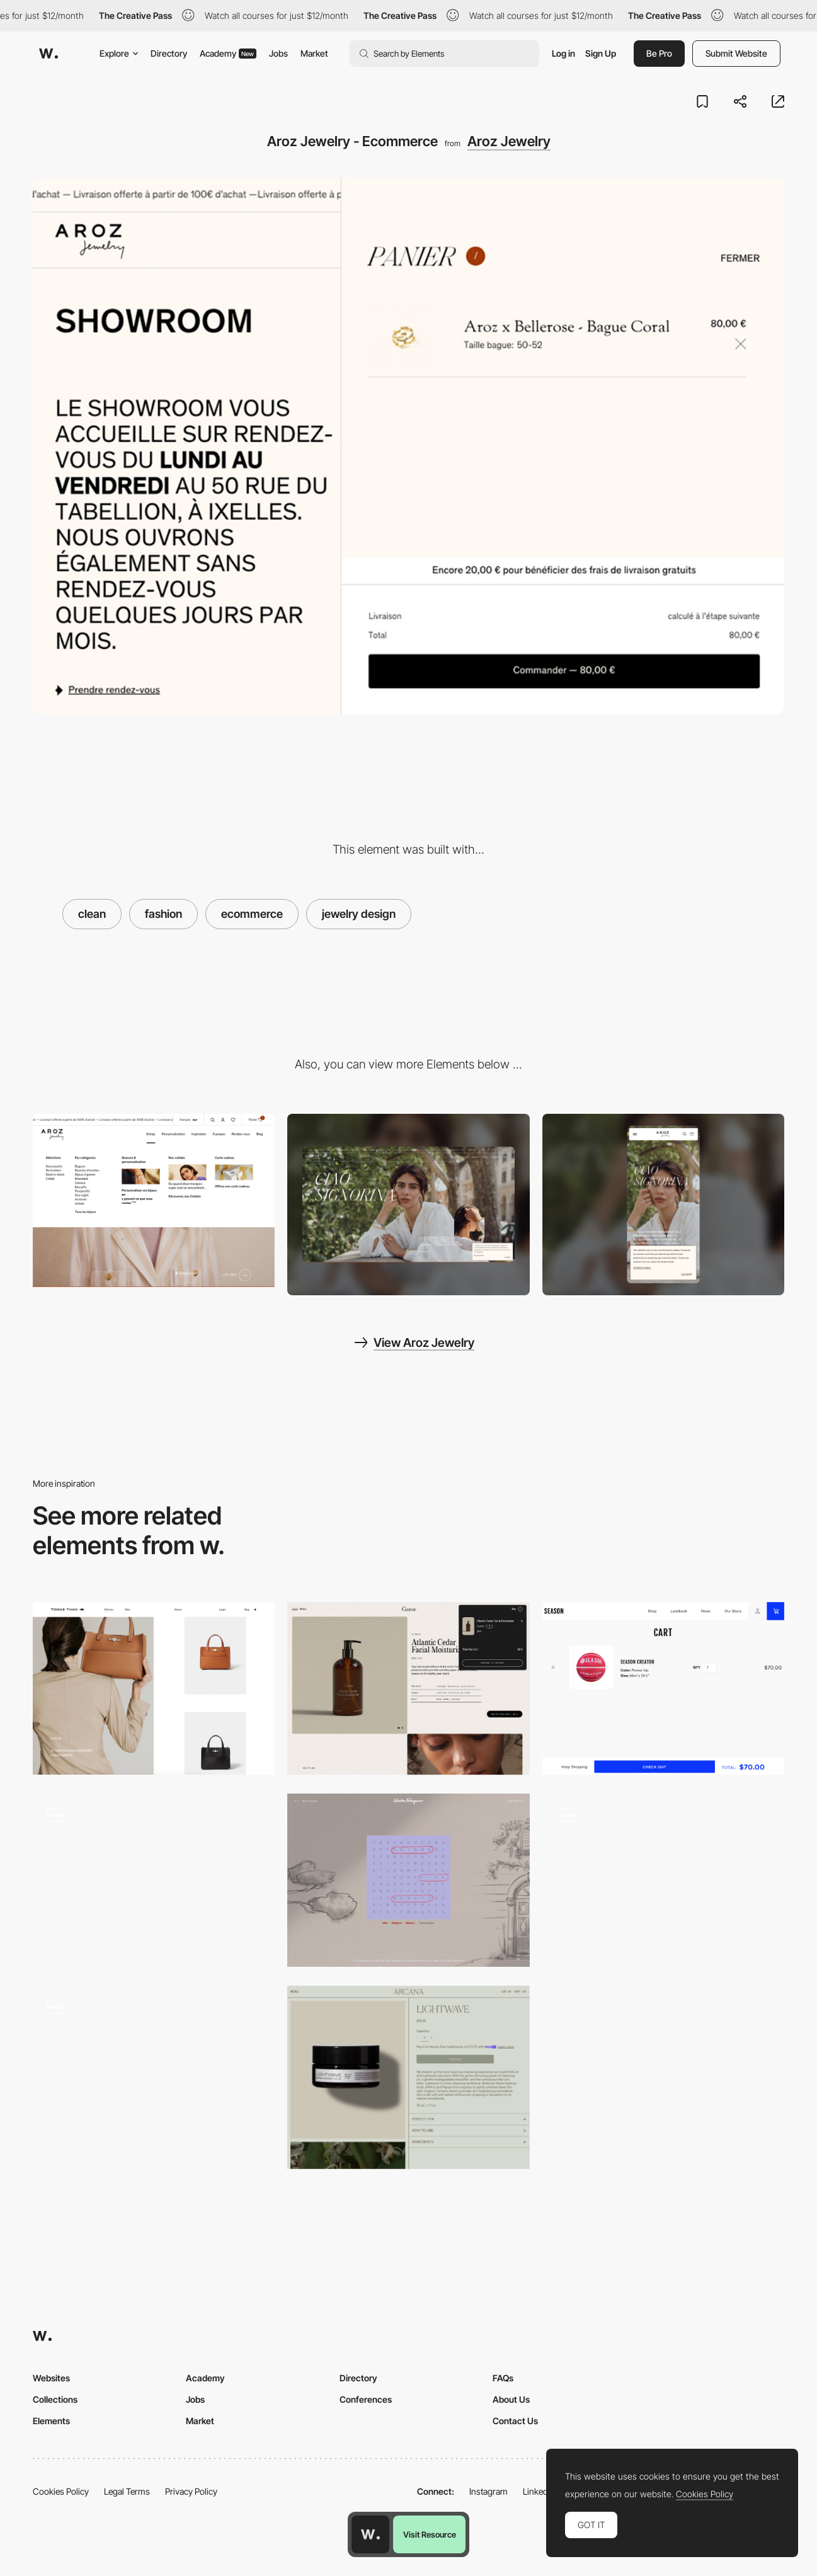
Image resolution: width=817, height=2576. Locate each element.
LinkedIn (539, 2491)
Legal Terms (127, 2491)
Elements (51, 2420)
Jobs (278, 53)
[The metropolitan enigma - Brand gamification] (408, 1880)
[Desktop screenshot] (408, 1204)
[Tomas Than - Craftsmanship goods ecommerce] (154, 1688)
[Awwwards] (48, 54)
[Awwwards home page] (370, 2534)
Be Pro (659, 53)
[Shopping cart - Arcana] (408, 2077)
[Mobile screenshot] (663, 1204)
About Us (511, 2399)
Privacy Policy (191, 2491)
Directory (169, 53)
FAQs (503, 2378)
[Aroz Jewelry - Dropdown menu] (154, 1200)
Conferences (366, 2399)
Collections (55, 2399)
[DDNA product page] (154, 2072)
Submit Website (736, 53)
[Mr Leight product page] (663, 1880)
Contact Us (515, 2420)
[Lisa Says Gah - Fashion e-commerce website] (154, 1880)
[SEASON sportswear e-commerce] (663, 1688)
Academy (228, 53)
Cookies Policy (61, 2491)
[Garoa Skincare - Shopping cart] (408, 1688)
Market (314, 53)
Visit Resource (429, 2534)
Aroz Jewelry (509, 141)
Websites (51, 2378)
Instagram (488, 2491)
